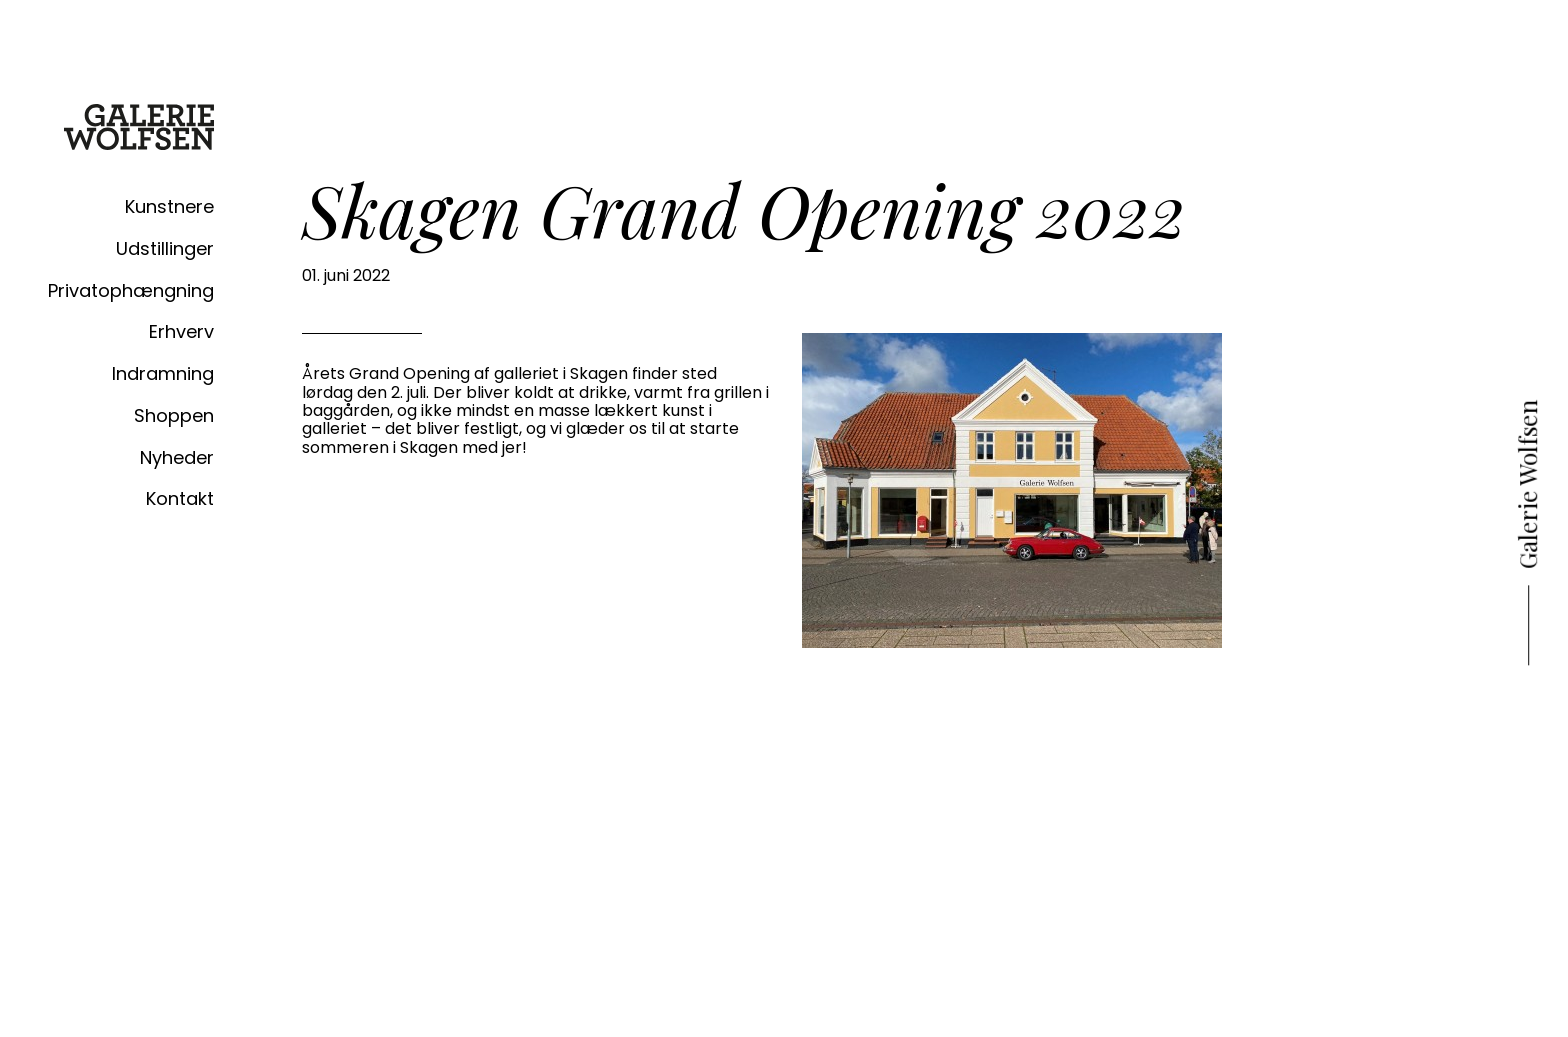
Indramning (163, 373)
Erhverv (181, 331)
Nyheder (177, 457)
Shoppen (174, 415)
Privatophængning (131, 290)
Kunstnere (169, 206)
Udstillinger (165, 248)
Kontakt (180, 498)
